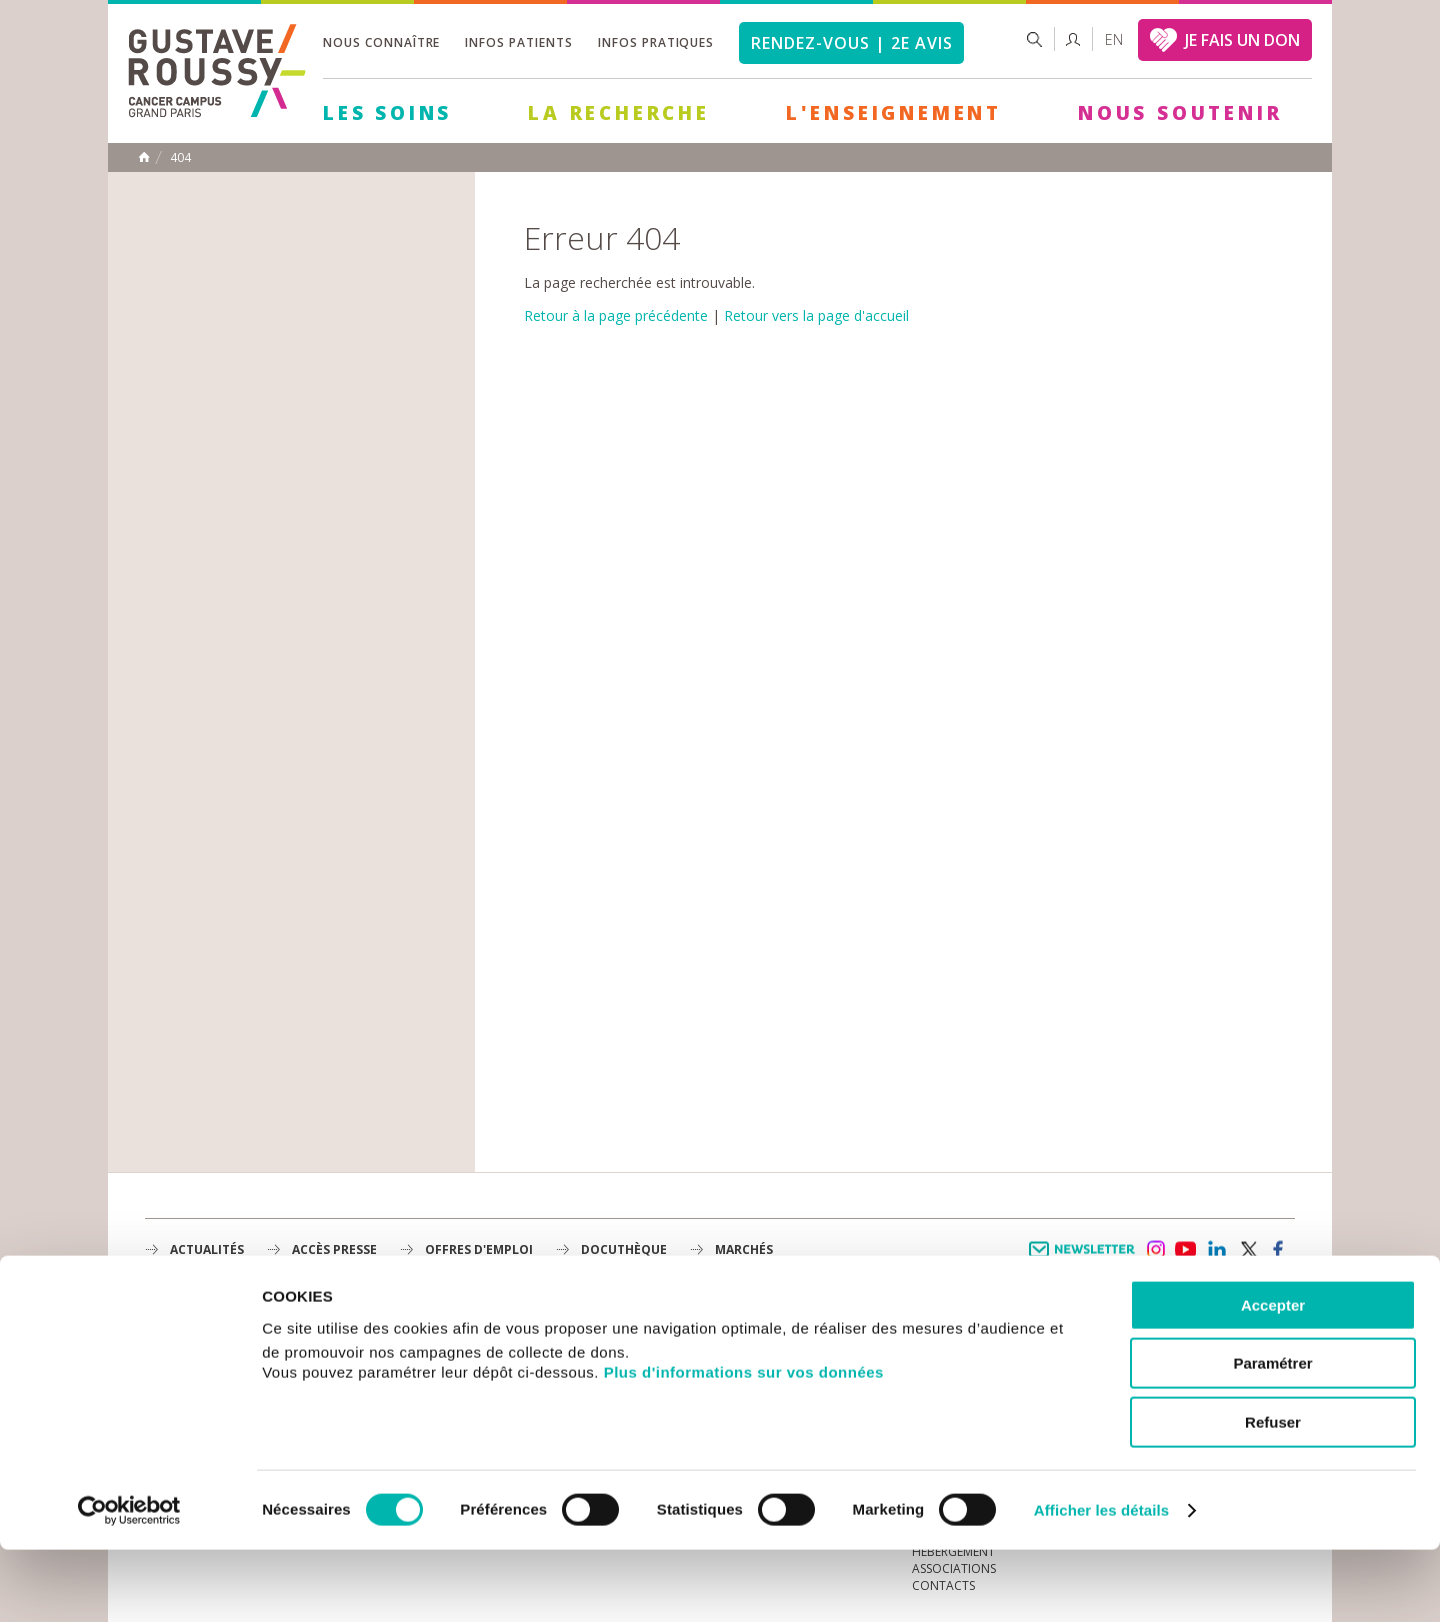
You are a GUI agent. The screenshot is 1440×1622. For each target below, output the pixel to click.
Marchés (744, 1249)
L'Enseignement (894, 113)
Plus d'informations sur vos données (744, 1444)
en (1114, 39)
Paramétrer (1272, 1436)
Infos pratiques (656, 42)
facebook (1279, 1250)
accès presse (334, 1249)
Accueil (144, 157)
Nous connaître (381, 42)
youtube (1186, 1250)
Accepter (1273, 1377)
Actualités (207, 1249)
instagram (1155, 1250)
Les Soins (387, 113)
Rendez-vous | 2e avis (851, 43)
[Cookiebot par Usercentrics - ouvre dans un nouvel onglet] (129, 1583)
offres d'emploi (479, 1249)
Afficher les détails (1101, 1582)
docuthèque (624, 1249)
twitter (1248, 1250)
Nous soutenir (1180, 113)
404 (180, 158)
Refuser (1273, 1494)
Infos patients (518, 42)
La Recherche (619, 113)
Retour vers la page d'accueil (816, 315)
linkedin (1217, 1250)
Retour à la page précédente (616, 315)
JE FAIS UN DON (1242, 40)
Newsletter (1085, 1259)
